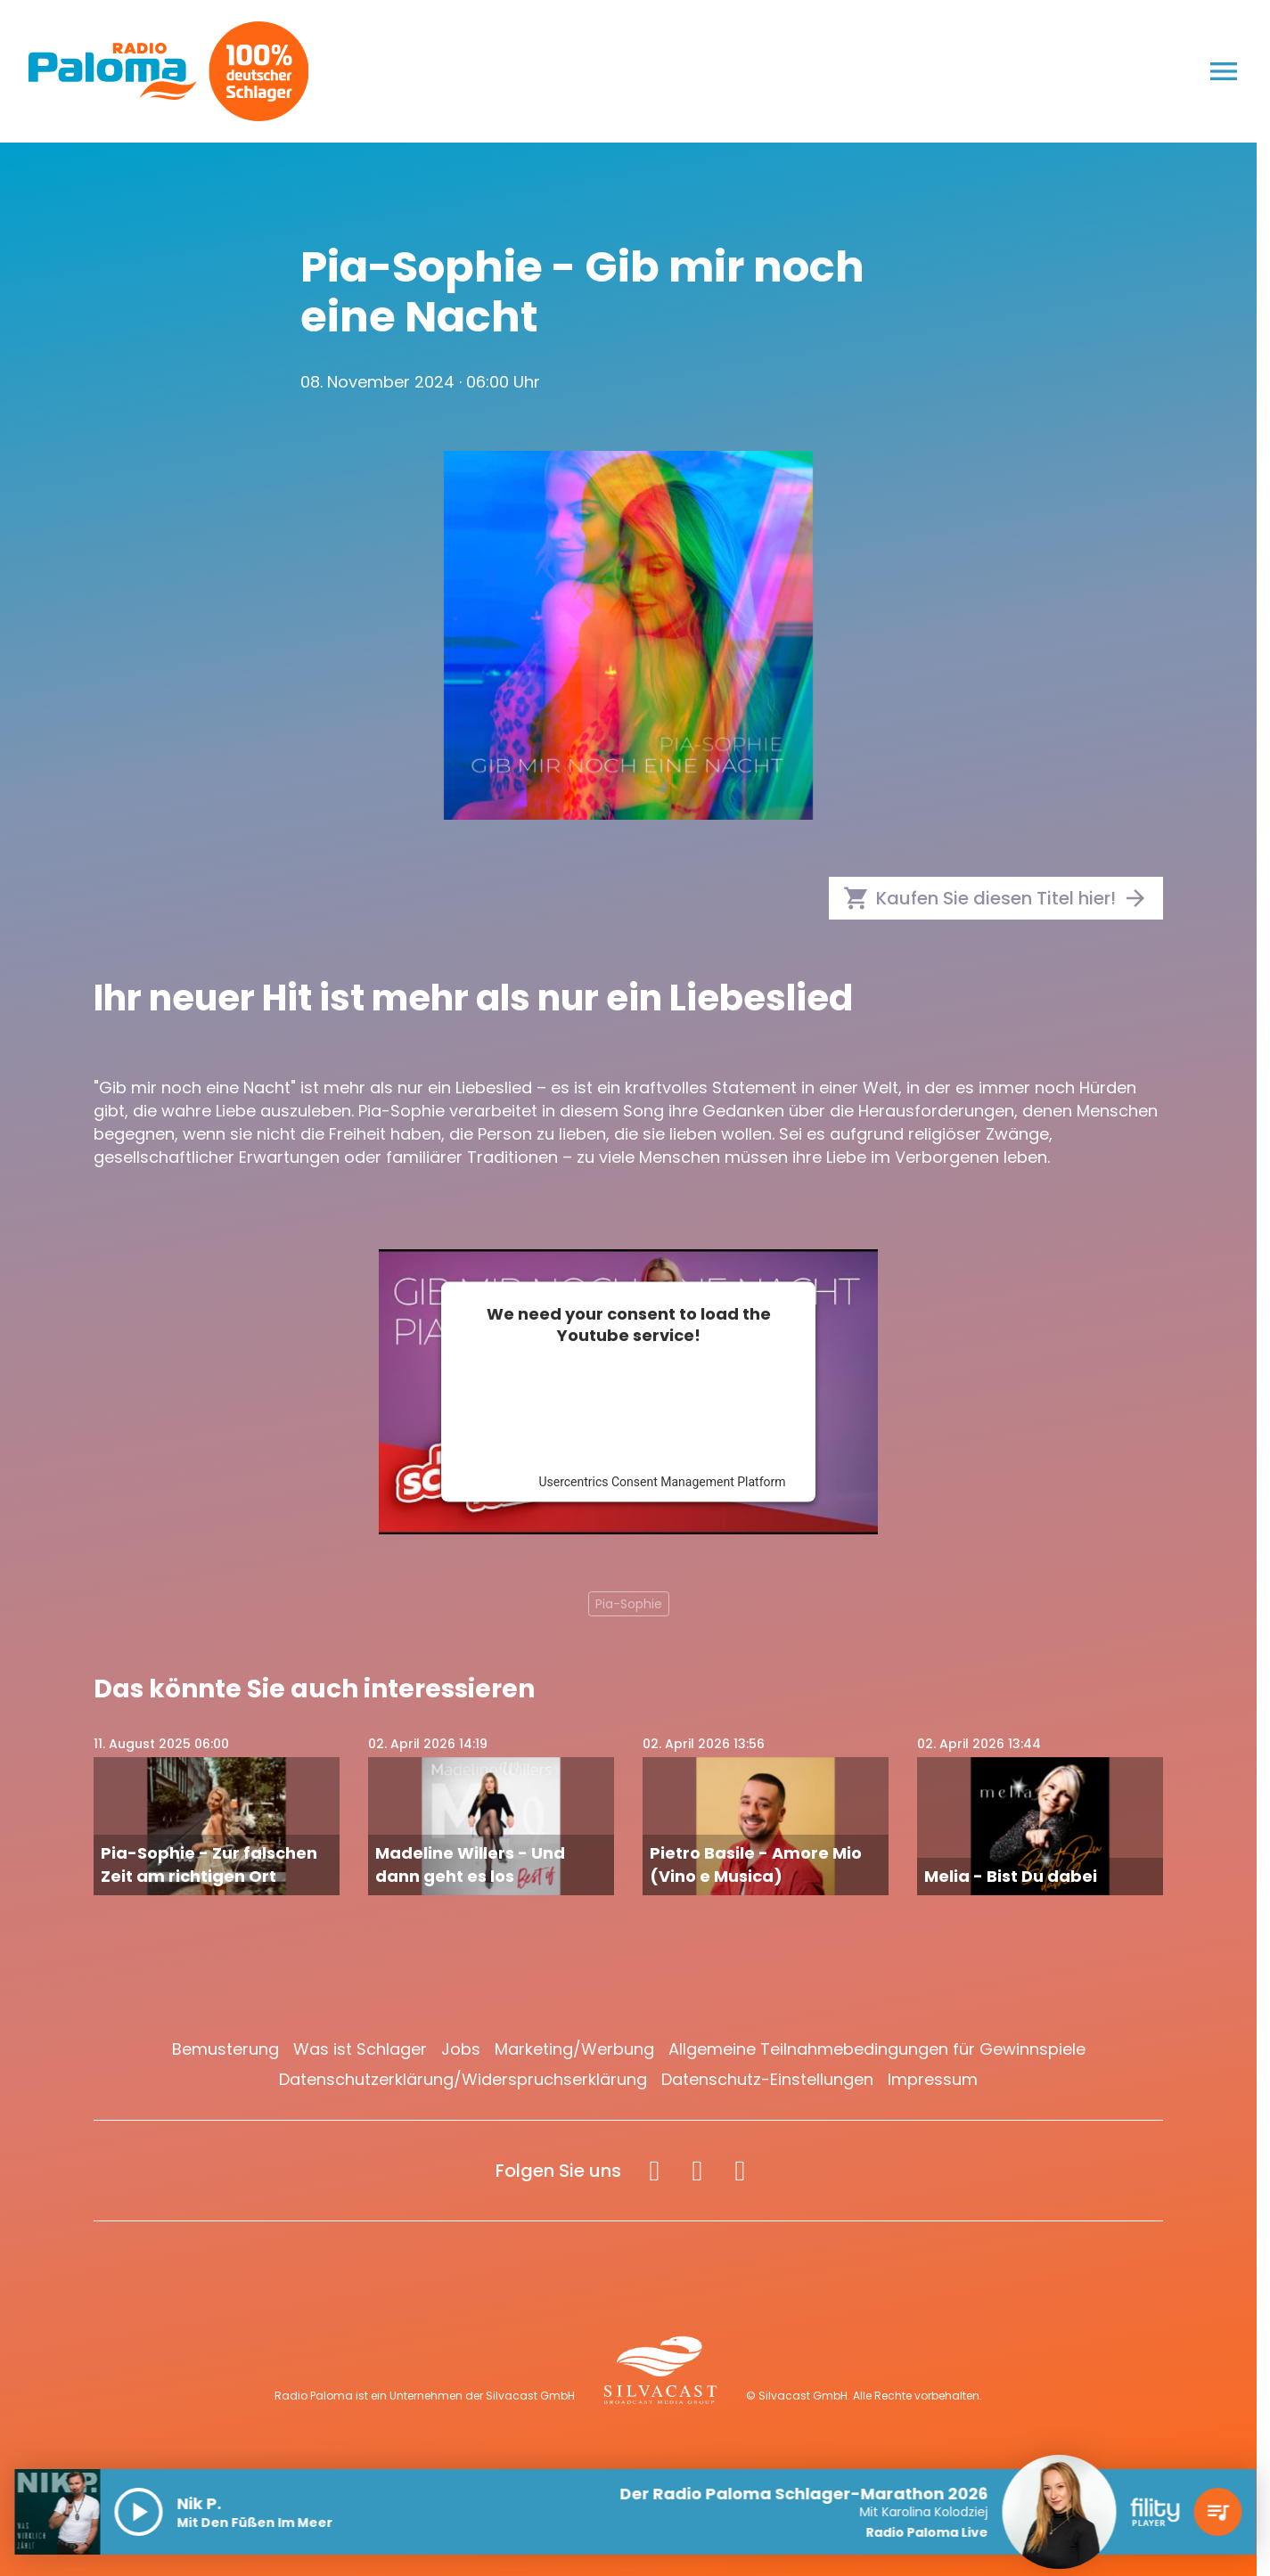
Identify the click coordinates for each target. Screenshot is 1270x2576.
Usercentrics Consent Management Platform (661, 1481)
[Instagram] (697, 2170)
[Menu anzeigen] (1223, 71)
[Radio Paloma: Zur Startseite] (113, 71)
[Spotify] (739, 2170)
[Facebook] (654, 2170)
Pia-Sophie (628, 1604)
